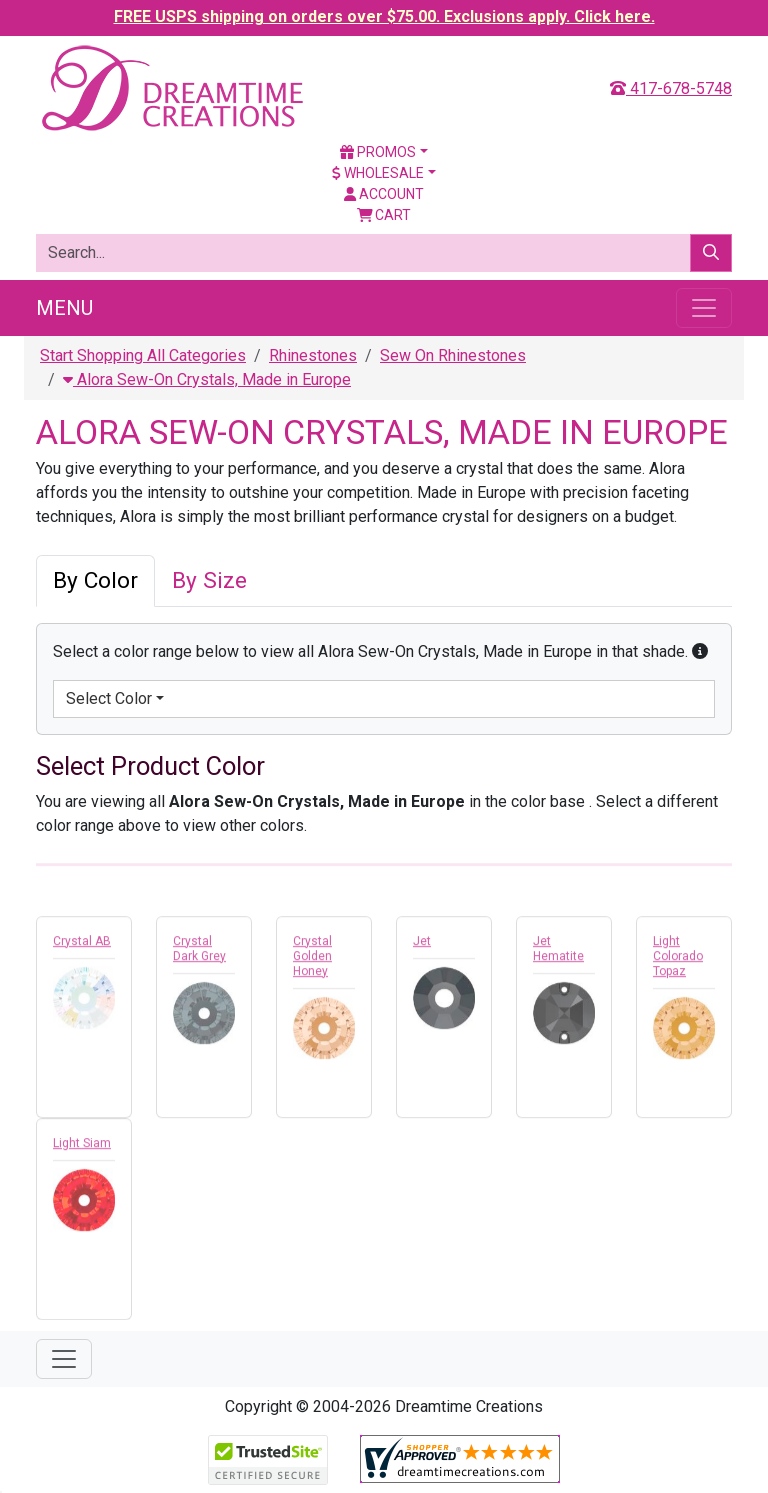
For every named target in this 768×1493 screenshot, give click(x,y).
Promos (378, 152)
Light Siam (82, 1148)
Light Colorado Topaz (678, 961)
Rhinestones (313, 355)
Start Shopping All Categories (143, 355)
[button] (700, 651)
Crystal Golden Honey (312, 961)
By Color (95, 580)
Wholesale (378, 173)
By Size (209, 580)
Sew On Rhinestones (453, 355)
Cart (384, 215)
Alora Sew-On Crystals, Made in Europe (207, 379)
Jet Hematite (558, 953)
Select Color (109, 698)
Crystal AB (82, 946)
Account (384, 194)
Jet (422, 946)
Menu (64, 308)
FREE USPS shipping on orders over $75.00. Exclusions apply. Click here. (384, 16)
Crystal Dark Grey (199, 953)
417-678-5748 (671, 88)
